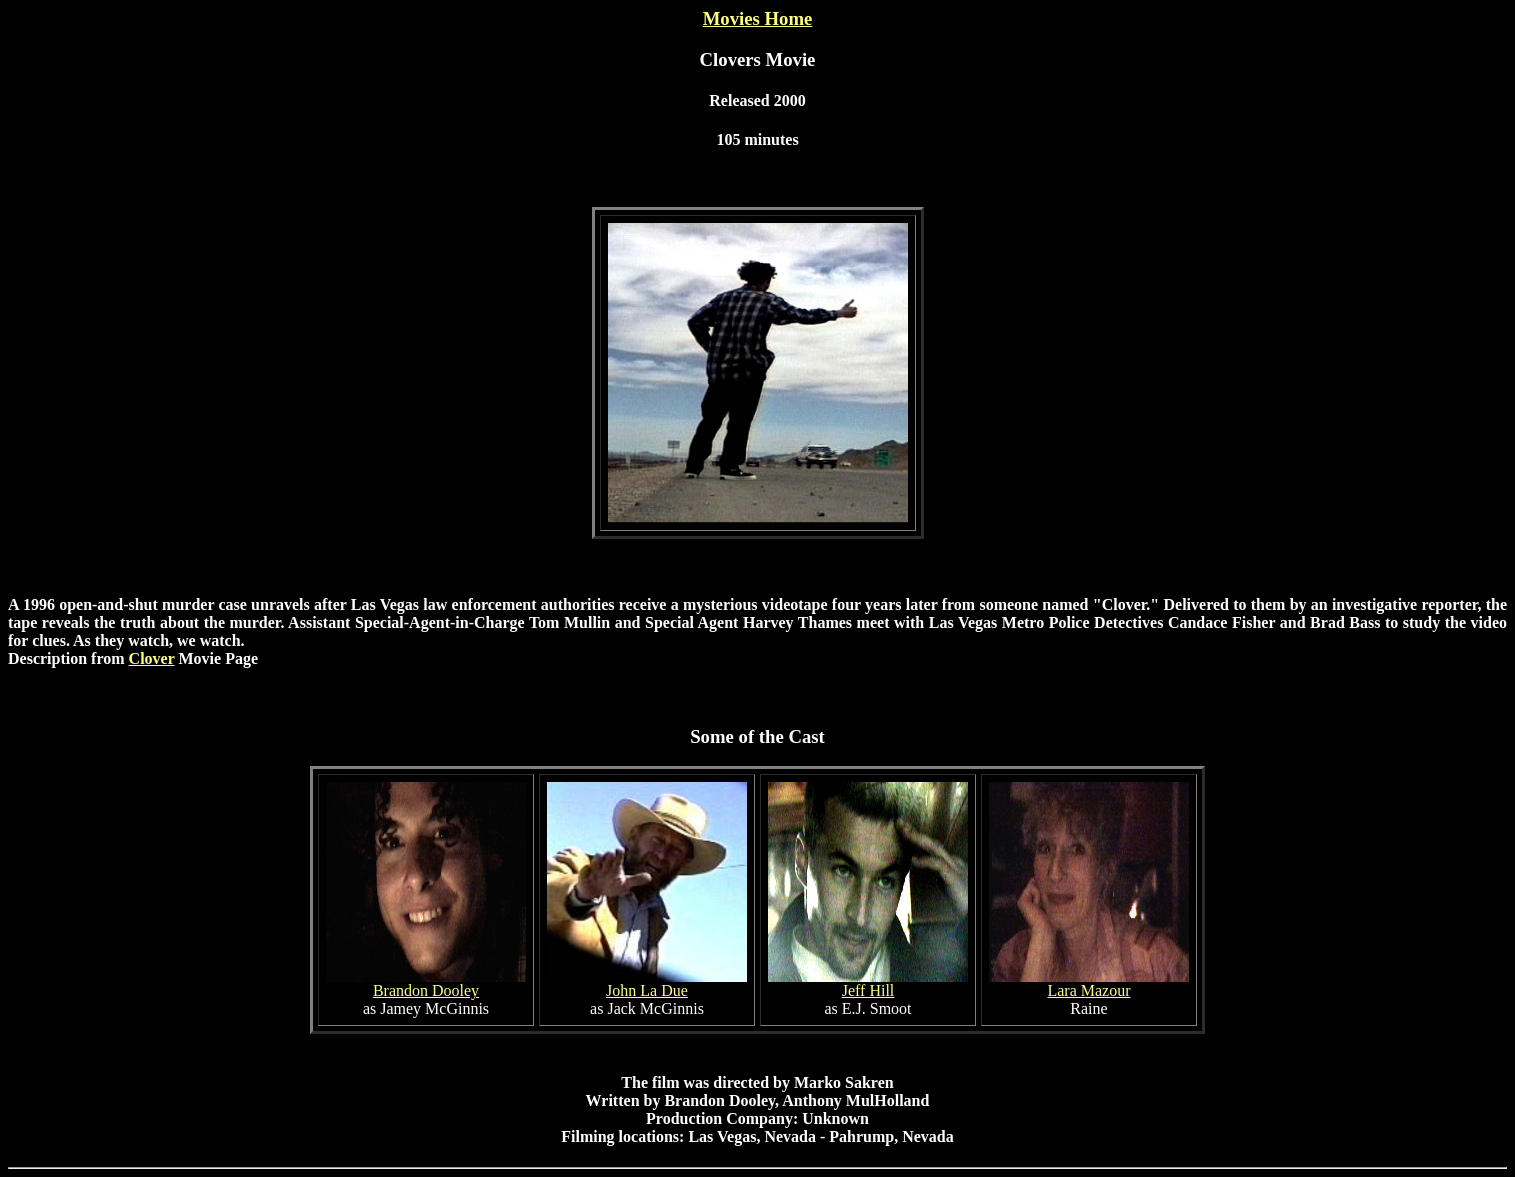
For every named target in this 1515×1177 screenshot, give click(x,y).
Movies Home (758, 18)
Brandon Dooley (426, 990)
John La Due (647, 990)
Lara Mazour (1088, 990)
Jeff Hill (868, 990)
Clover (152, 658)
